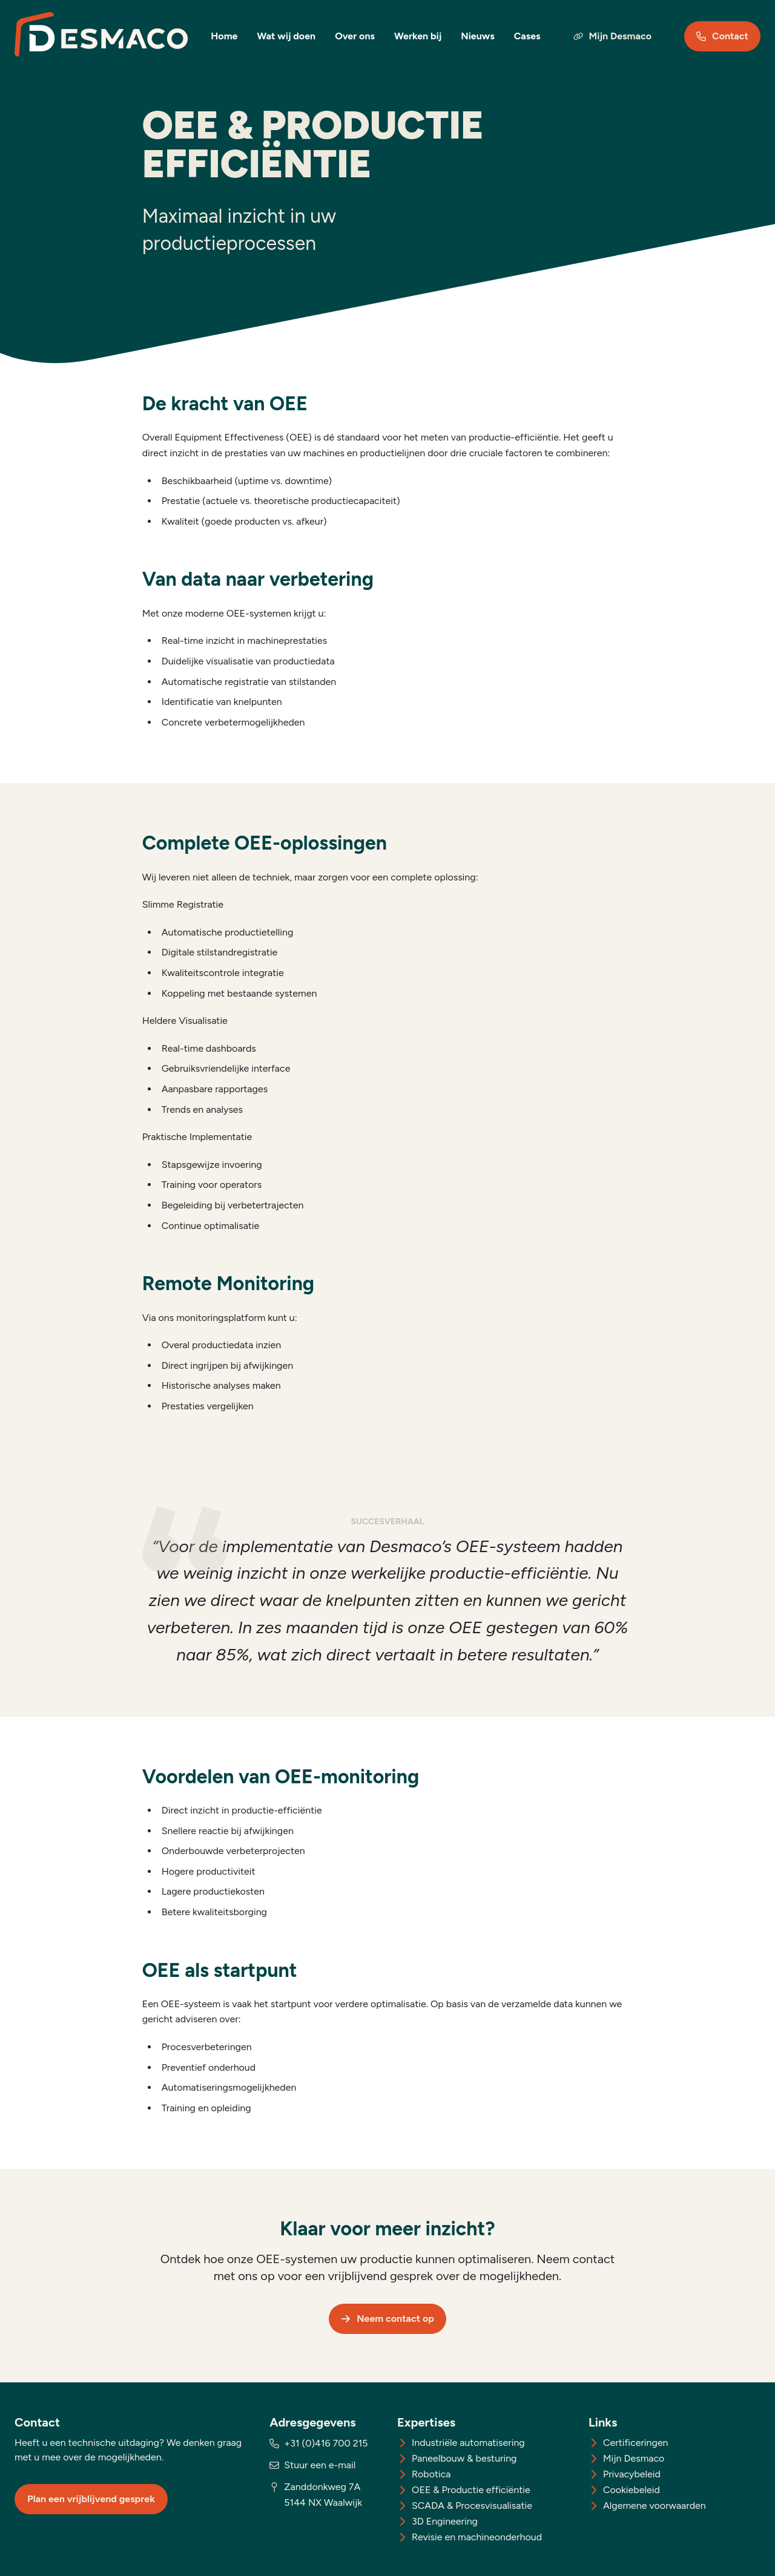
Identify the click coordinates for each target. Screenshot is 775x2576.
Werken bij (417, 36)
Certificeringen (635, 2442)
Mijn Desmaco (612, 36)
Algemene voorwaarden (654, 2505)
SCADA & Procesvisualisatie (472, 2505)
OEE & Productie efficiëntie (471, 2490)
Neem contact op (387, 2318)
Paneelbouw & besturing (464, 2458)
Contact (722, 36)
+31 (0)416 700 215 (326, 2443)
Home (224, 36)
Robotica (431, 2474)
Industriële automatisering (468, 2442)
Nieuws (477, 36)
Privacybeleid (632, 2474)
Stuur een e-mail (319, 2465)
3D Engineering (445, 2521)
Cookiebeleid (631, 2490)
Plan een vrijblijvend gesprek (91, 2499)
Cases (527, 36)
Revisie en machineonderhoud (477, 2537)
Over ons (355, 36)
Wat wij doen (286, 36)
